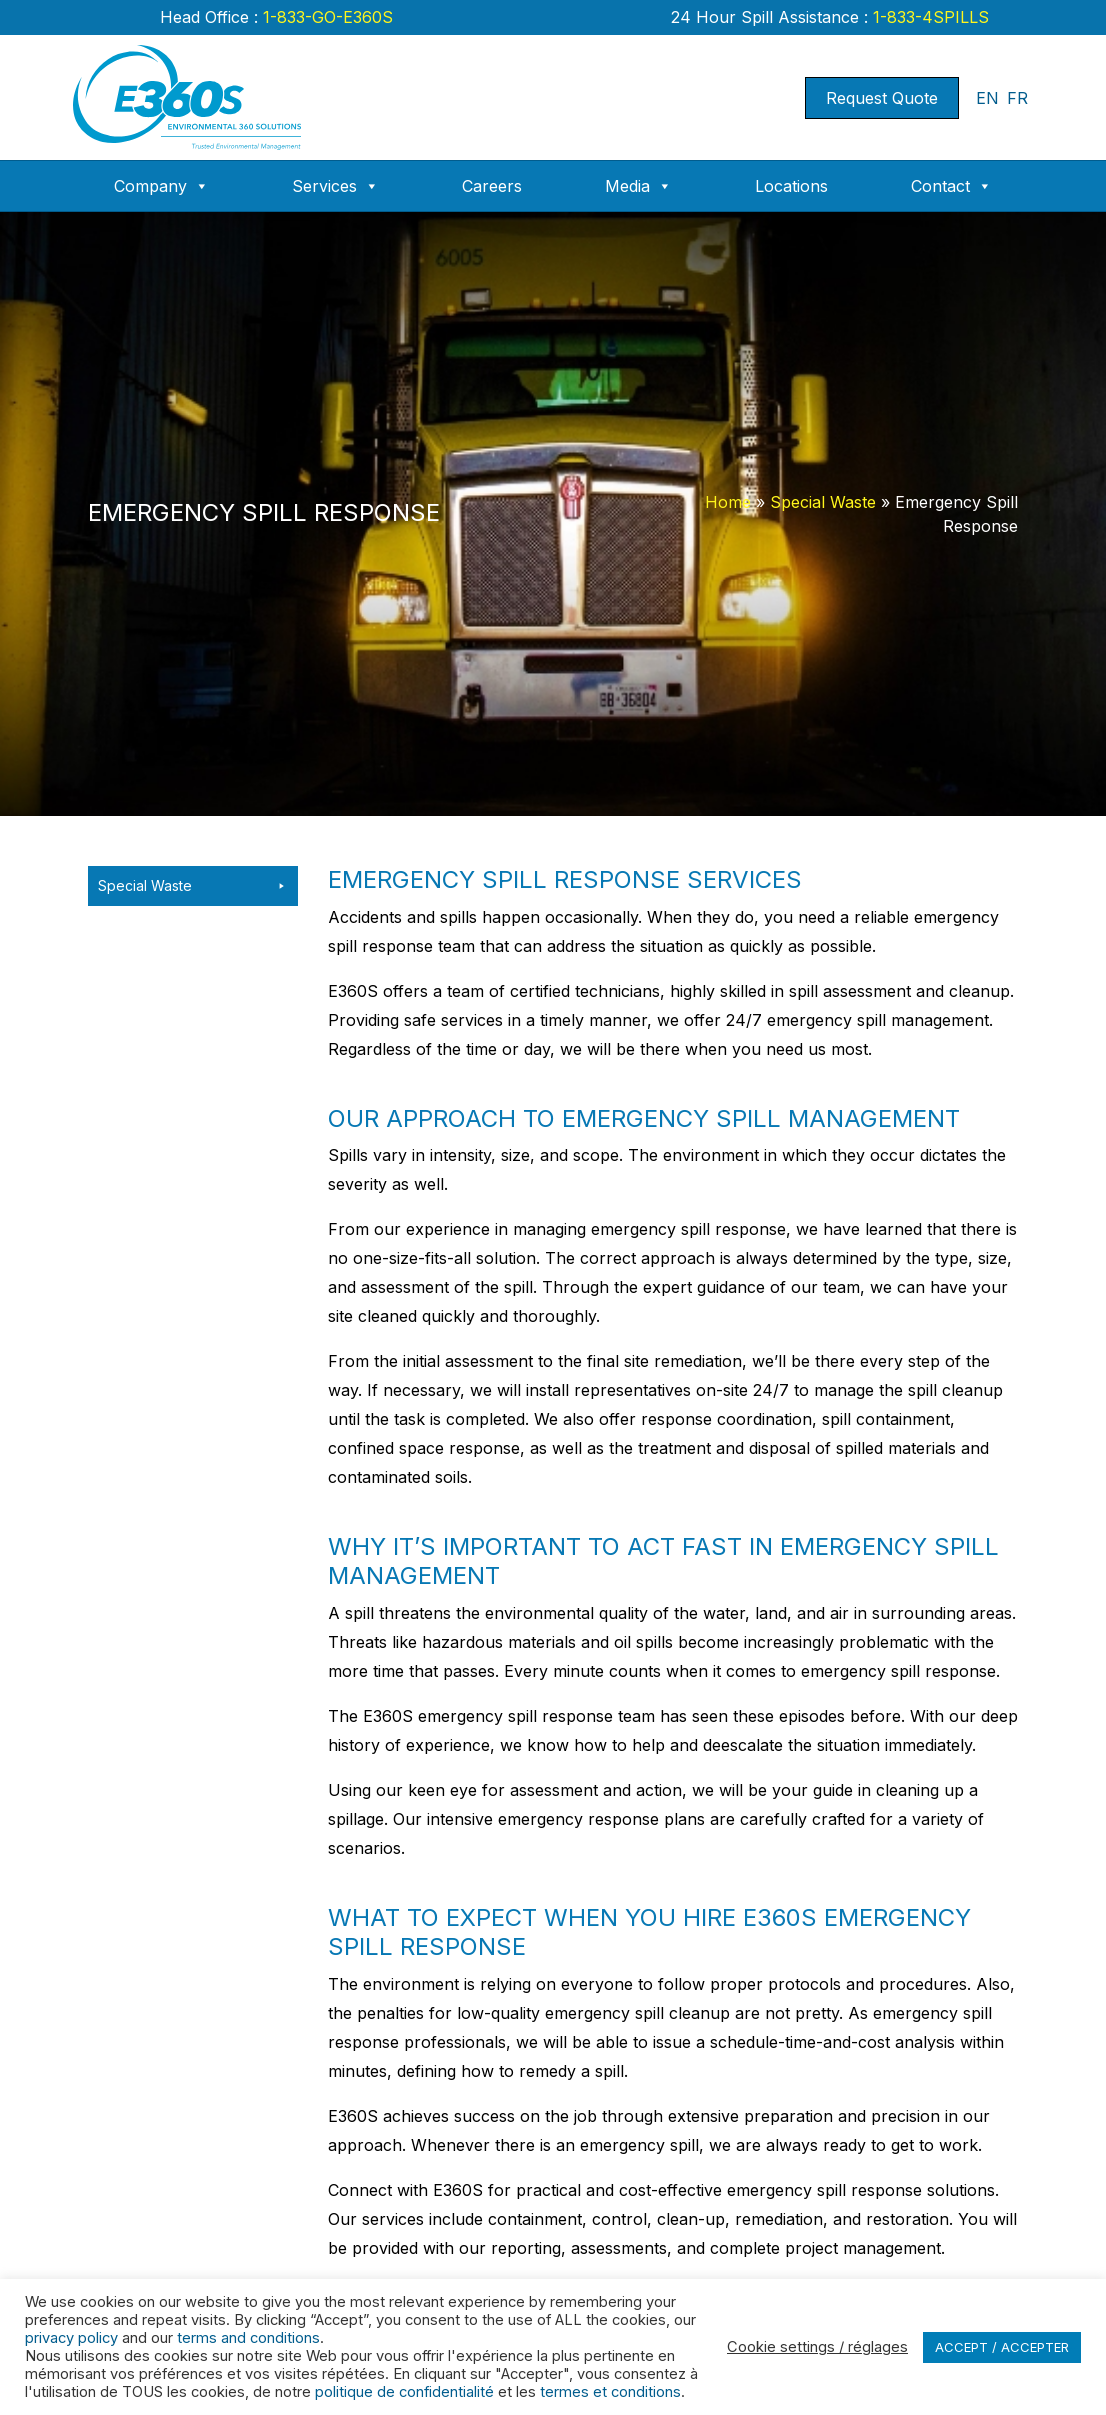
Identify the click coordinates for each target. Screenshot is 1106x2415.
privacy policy (71, 2338)
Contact (951, 186)
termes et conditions (610, 2392)
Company (161, 186)
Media (638, 186)
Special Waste (823, 502)
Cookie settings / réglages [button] (817, 2347)
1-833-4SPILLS (928, 17)
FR (1017, 98)
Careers (492, 186)
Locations (791, 186)
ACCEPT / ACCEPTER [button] (1002, 2347)
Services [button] (335, 186)
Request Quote (882, 98)
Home (728, 502)
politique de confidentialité (404, 2392)
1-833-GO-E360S (325, 17)
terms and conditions (248, 2338)
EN (987, 98)
